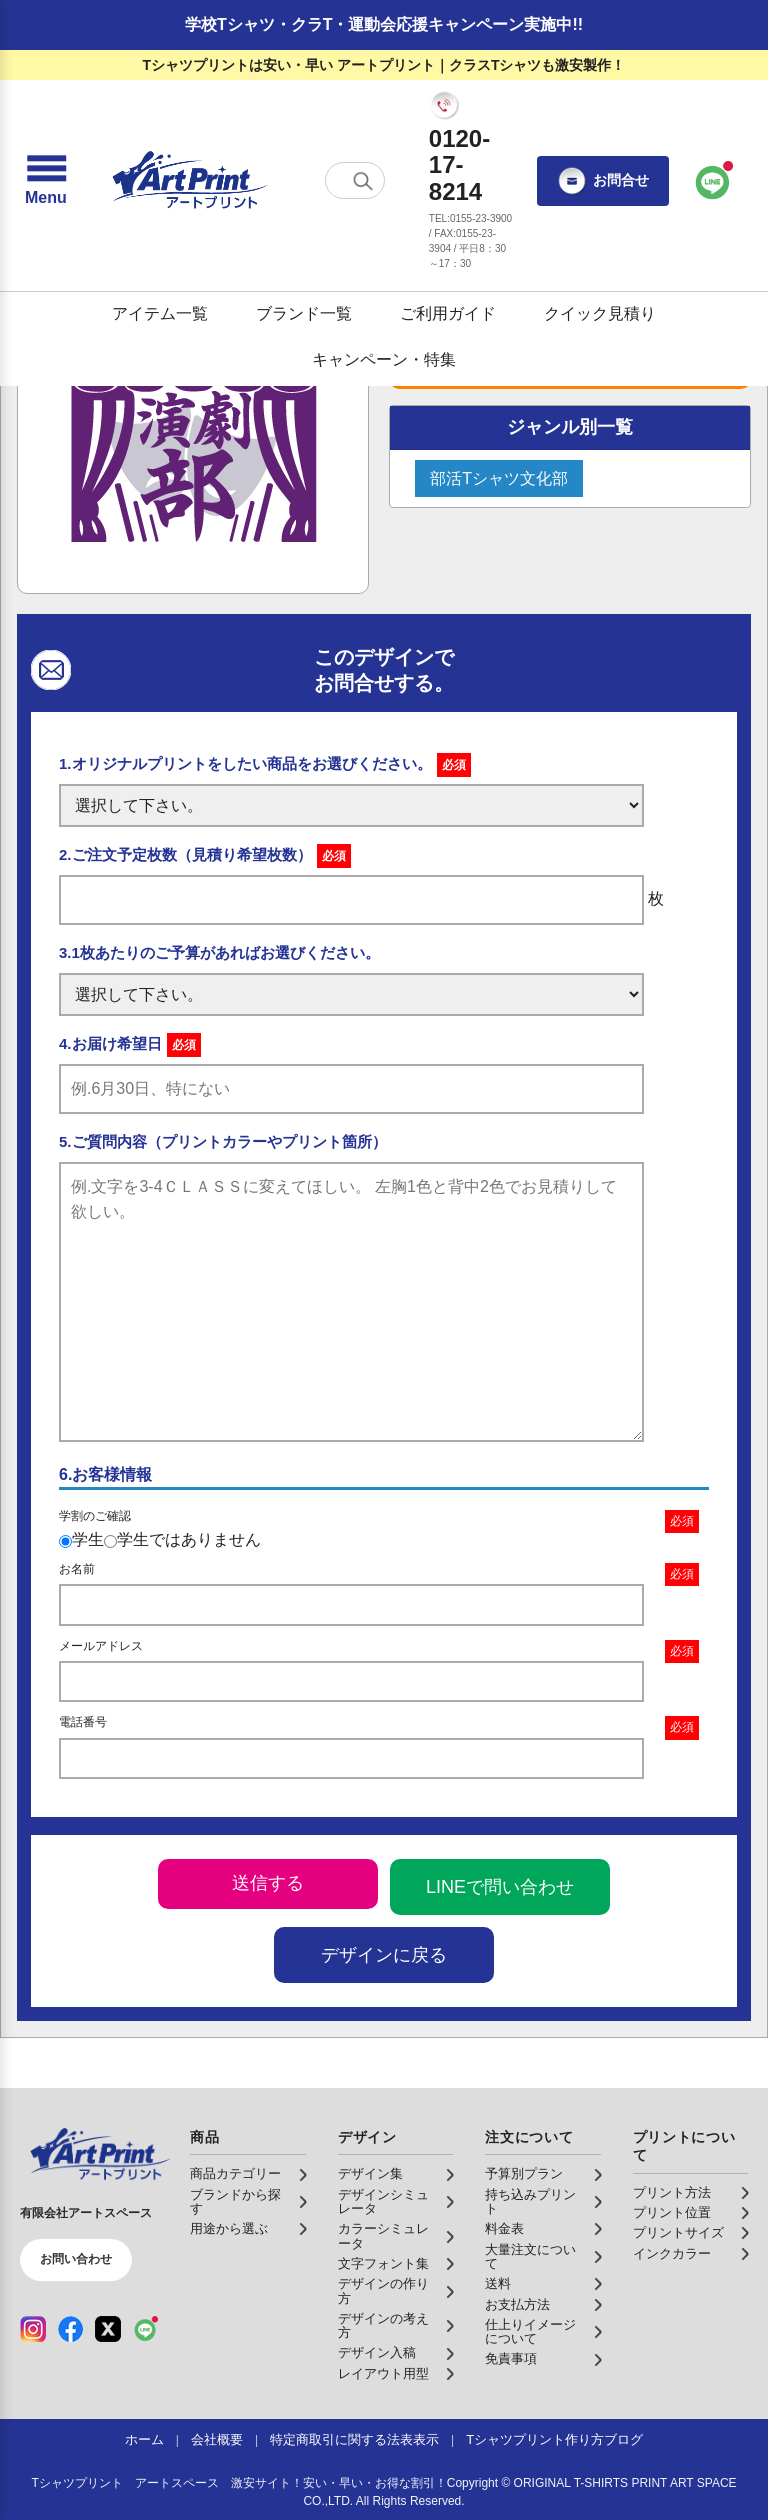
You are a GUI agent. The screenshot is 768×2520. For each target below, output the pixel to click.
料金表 (504, 2229)
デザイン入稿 (377, 2353)
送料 (498, 2284)
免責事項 (511, 2359)
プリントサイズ (678, 2233)
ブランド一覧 (304, 313)
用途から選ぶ (229, 2229)
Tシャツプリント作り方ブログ (554, 2440)
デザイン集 (370, 2174)
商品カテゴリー (235, 2174)
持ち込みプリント (530, 2202)
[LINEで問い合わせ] (713, 181)
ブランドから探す (235, 2202)
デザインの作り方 (383, 2291)
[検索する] (363, 181)
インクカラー (672, 2254)
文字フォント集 (383, 2264)
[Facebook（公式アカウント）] (71, 2329)
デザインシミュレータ (383, 2202)
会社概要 (217, 2440)
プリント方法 (672, 2193)
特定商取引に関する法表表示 (354, 2440)
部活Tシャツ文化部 (499, 478)
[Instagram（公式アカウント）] (33, 2329)
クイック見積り (600, 313)
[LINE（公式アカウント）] (146, 2329)
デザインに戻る (384, 1955)
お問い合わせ (76, 2259)
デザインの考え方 (383, 2326)
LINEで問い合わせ (500, 1887)
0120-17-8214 (459, 165)
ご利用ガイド (448, 313)
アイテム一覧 (160, 313)
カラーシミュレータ (383, 2236)
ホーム (144, 2440)
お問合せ (603, 181)
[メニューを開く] (46, 181)
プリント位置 (672, 2213)
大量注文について (530, 2257)
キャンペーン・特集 (384, 359)
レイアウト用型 (383, 2374)
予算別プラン (524, 2174)
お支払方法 (517, 2305)
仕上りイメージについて (530, 2332)
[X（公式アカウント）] (108, 2329)
